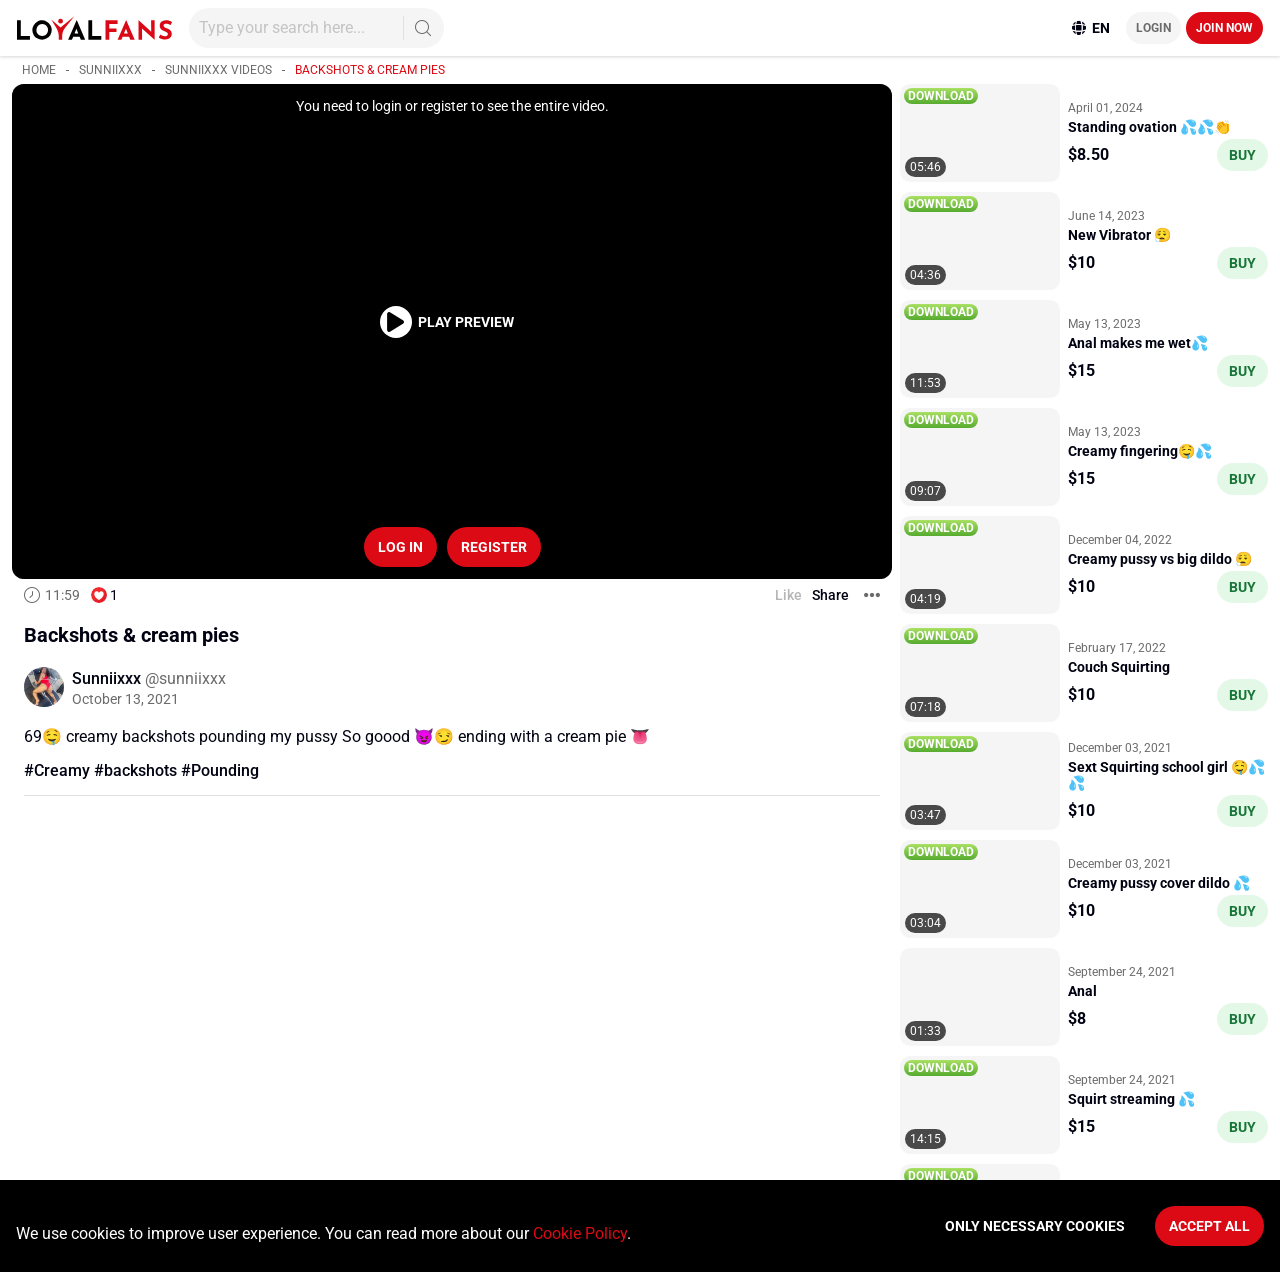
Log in (400, 547)
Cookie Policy (580, 1233)
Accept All (1209, 1226)
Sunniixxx (110, 70)
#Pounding (220, 770)
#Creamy (57, 770)
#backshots (135, 770)
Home (39, 70)
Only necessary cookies (1035, 1226)
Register (494, 547)
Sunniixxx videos (218, 70)
